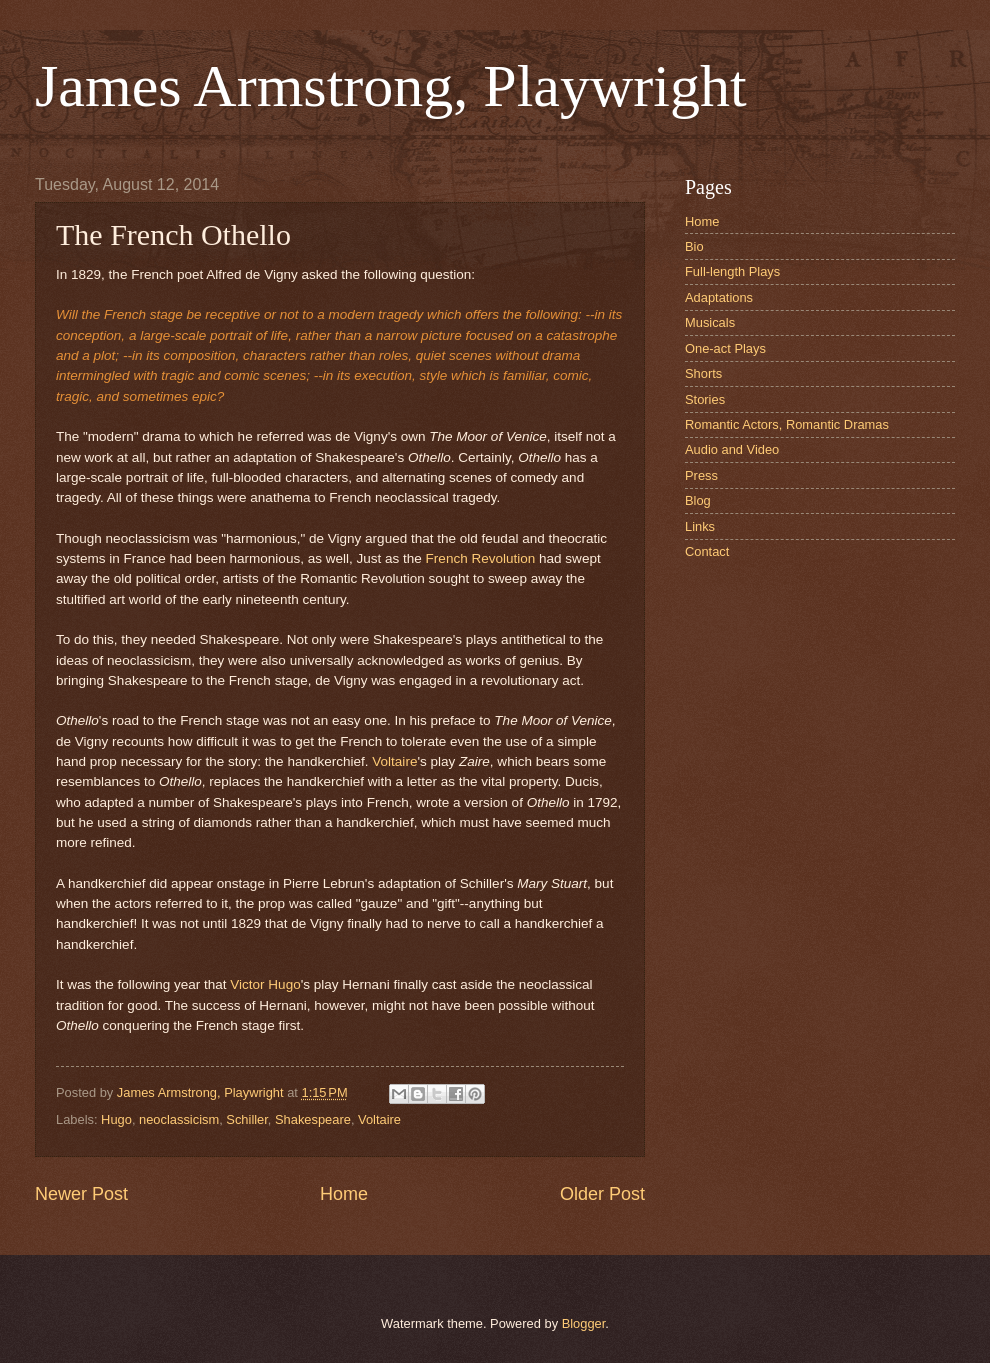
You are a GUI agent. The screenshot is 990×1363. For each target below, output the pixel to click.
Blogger (584, 1323)
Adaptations (719, 297)
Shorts (703, 373)
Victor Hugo (265, 984)
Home (344, 1194)
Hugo (116, 1119)
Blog (698, 500)
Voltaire (394, 761)
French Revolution (481, 558)
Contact (707, 551)
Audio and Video (732, 449)
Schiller (247, 1119)
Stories (705, 399)
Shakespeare (313, 1119)
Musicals (710, 322)
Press (701, 475)
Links (700, 526)
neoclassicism (179, 1119)
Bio (694, 246)
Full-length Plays (732, 271)
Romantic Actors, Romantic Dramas (787, 424)
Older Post (602, 1194)
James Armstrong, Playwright (391, 86)
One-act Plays (725, 348)
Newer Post (81, 1194)
